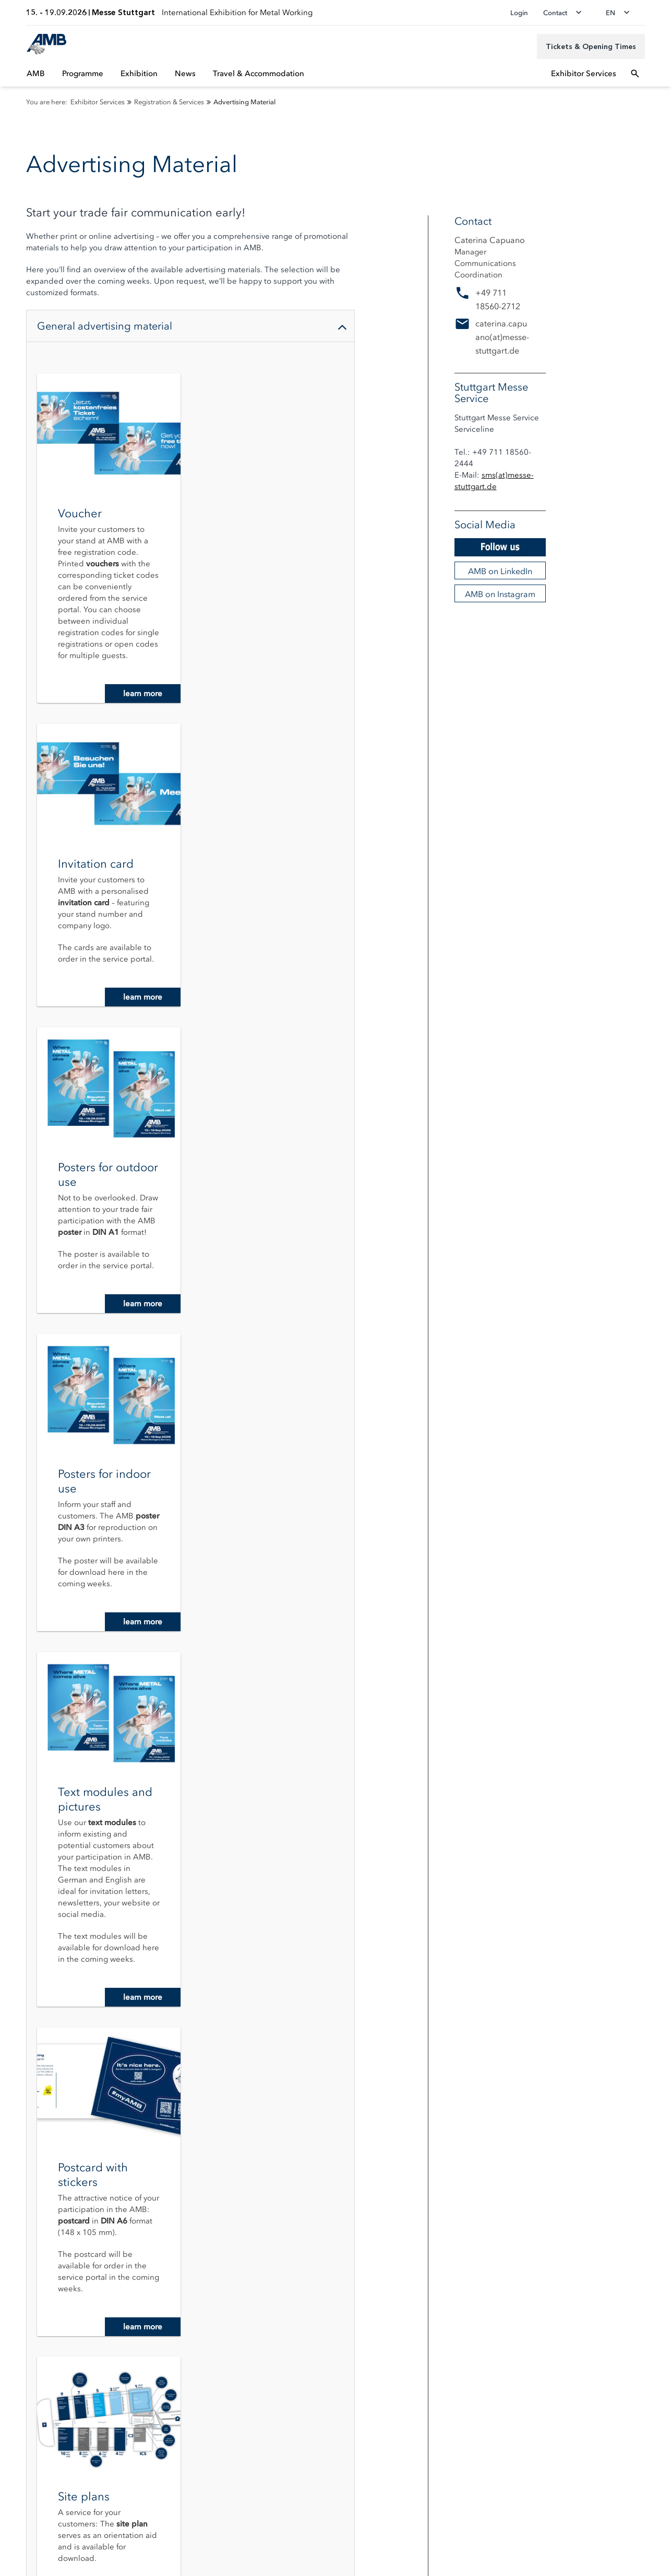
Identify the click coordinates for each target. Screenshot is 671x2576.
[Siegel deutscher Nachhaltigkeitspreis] (28, 2460)
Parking (22, 2206)
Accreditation (32, 2269)
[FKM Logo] (82, 2417)
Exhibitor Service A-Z (371, 2177)
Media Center (33, 2298)
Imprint (22, 2553)
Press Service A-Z (38, 2312)
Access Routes (34, 2192)
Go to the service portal (190, 2000)
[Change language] (621, 12)
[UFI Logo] (28, 2417)
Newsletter (28, 2177)
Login (519, 12)
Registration (355, 2162)
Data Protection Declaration (56, 2536)
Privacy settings (35, 2520)
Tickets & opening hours (51, 2162)
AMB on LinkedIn (500, 571)
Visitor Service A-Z (41, 2221)
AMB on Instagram (500, 594)
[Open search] (635, 73)
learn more (142, 693)
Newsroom (28, 2283)
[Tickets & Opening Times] (591, 46)
